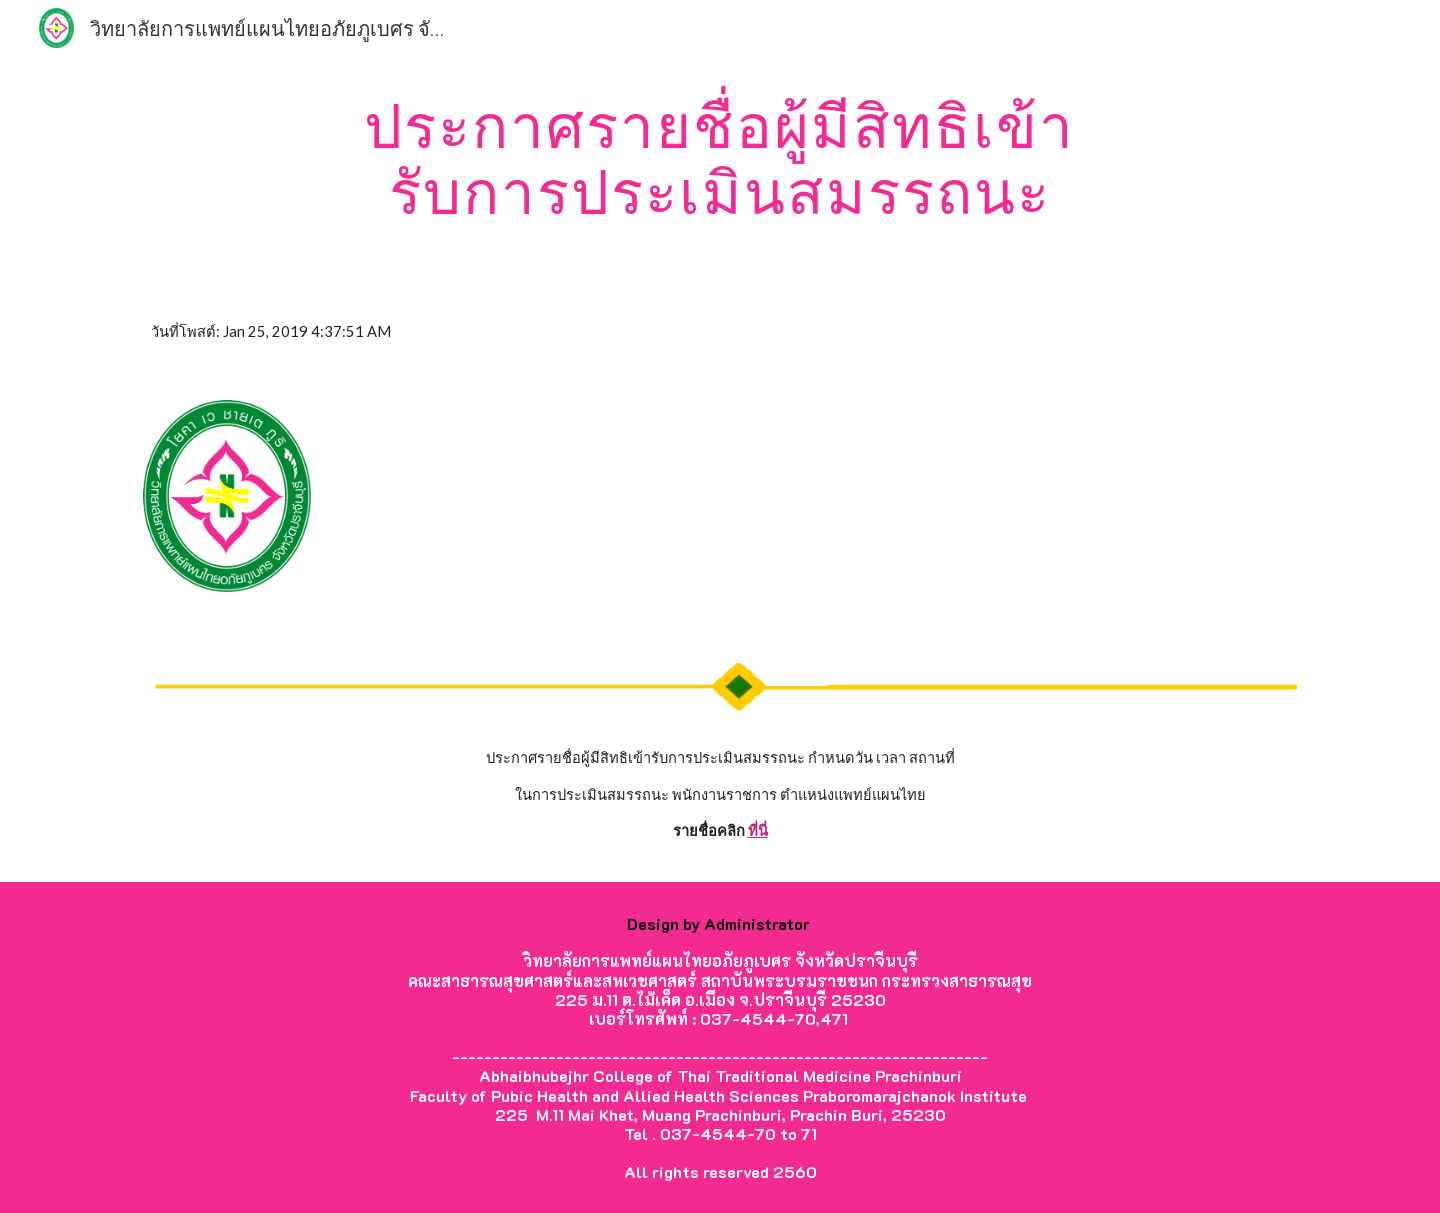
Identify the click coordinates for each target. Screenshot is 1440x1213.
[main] (720, 158)
